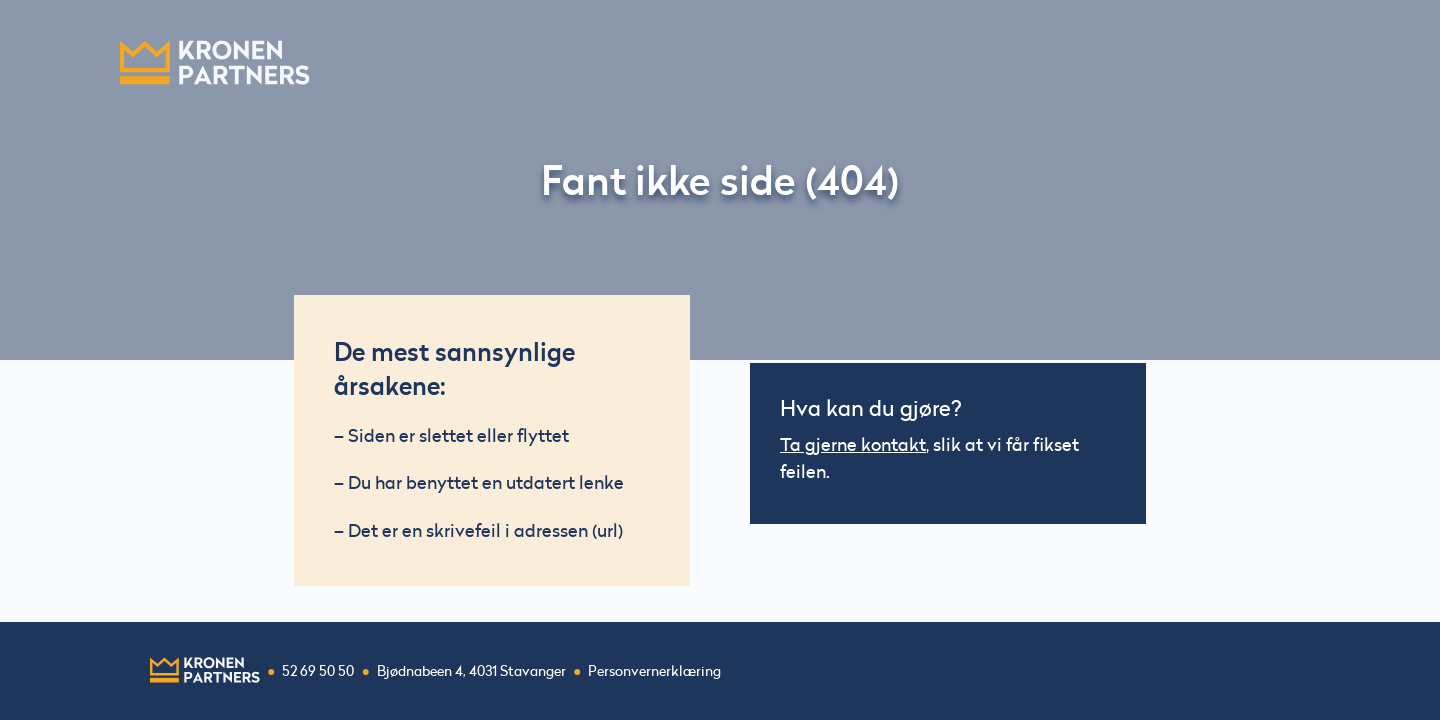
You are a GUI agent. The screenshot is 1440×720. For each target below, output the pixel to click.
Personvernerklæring (654, 671)
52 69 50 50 (318, 671)
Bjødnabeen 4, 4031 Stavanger (471, 671)
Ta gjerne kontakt (853, 444)
